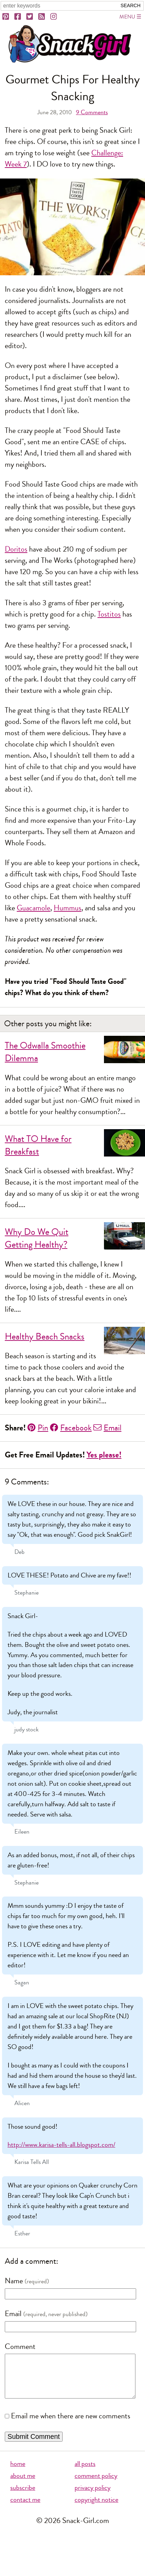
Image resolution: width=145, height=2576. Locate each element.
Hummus (67, 907)
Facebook (71, 1428)
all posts (85, 2472)
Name (14, 2280)
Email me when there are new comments (70, 2424)
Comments (92, 112)
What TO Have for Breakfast (38, 1145)
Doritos (16, 549)
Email (107, 1428)
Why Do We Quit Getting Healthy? (36, 1238)
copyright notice (96, 2508)
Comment (20, 2346)
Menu (127, 17)
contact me (25, 2508)
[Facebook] (18, 17)
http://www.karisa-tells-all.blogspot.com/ (61, 2145)
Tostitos (109, 614)
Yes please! (104, 1455)
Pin (37, 1428)
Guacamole (33, 907)
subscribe (22, 2496)
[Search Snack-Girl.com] (58, 6)
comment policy (96, 2484)
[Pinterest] (6, 17)
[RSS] (42, 17)
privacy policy (92, 2496)
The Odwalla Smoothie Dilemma (45, 1052)
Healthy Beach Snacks (44, 1336)
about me (22, 2484)
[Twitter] (30, 17)
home (17, 2472)
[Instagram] (54, 17)
